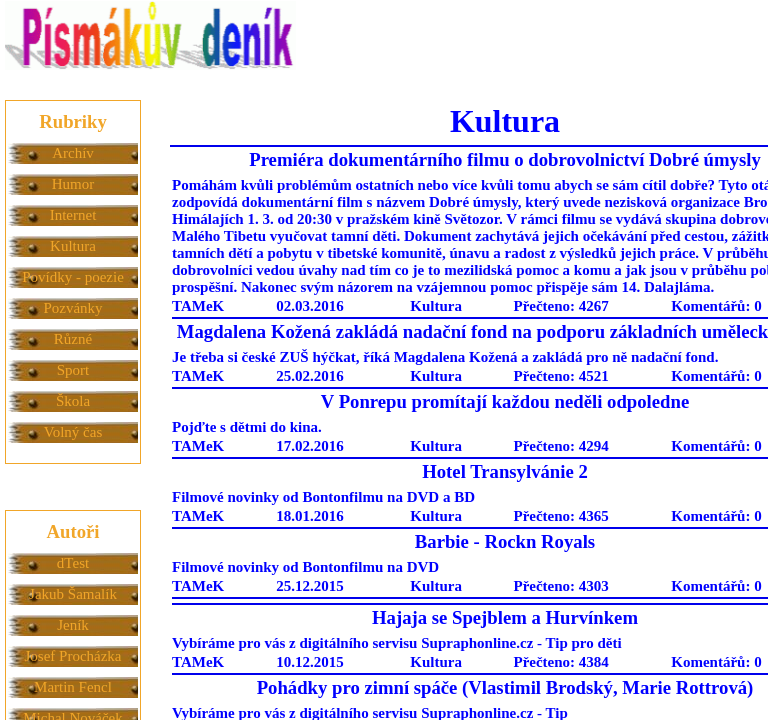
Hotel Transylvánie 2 (505, 471)
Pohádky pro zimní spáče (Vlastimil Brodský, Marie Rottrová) (505, 687)
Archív (73, 153)
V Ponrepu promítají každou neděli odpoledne (505, 401)
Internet (73, 215)
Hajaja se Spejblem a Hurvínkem (505, 617)
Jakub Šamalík (73, 594)
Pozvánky (72, 308)
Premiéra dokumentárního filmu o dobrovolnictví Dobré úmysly (505, 159)
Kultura (73, 246)
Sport (73, 370)
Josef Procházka (72, 656)
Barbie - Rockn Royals (505, 541)
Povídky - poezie (73, 277)
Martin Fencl (73, 687)
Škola (73, 401)
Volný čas (73, 432)
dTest (73, 563)
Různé (73, 339)
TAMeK (198, 306)
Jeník (73, 625)
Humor (73, 184)
